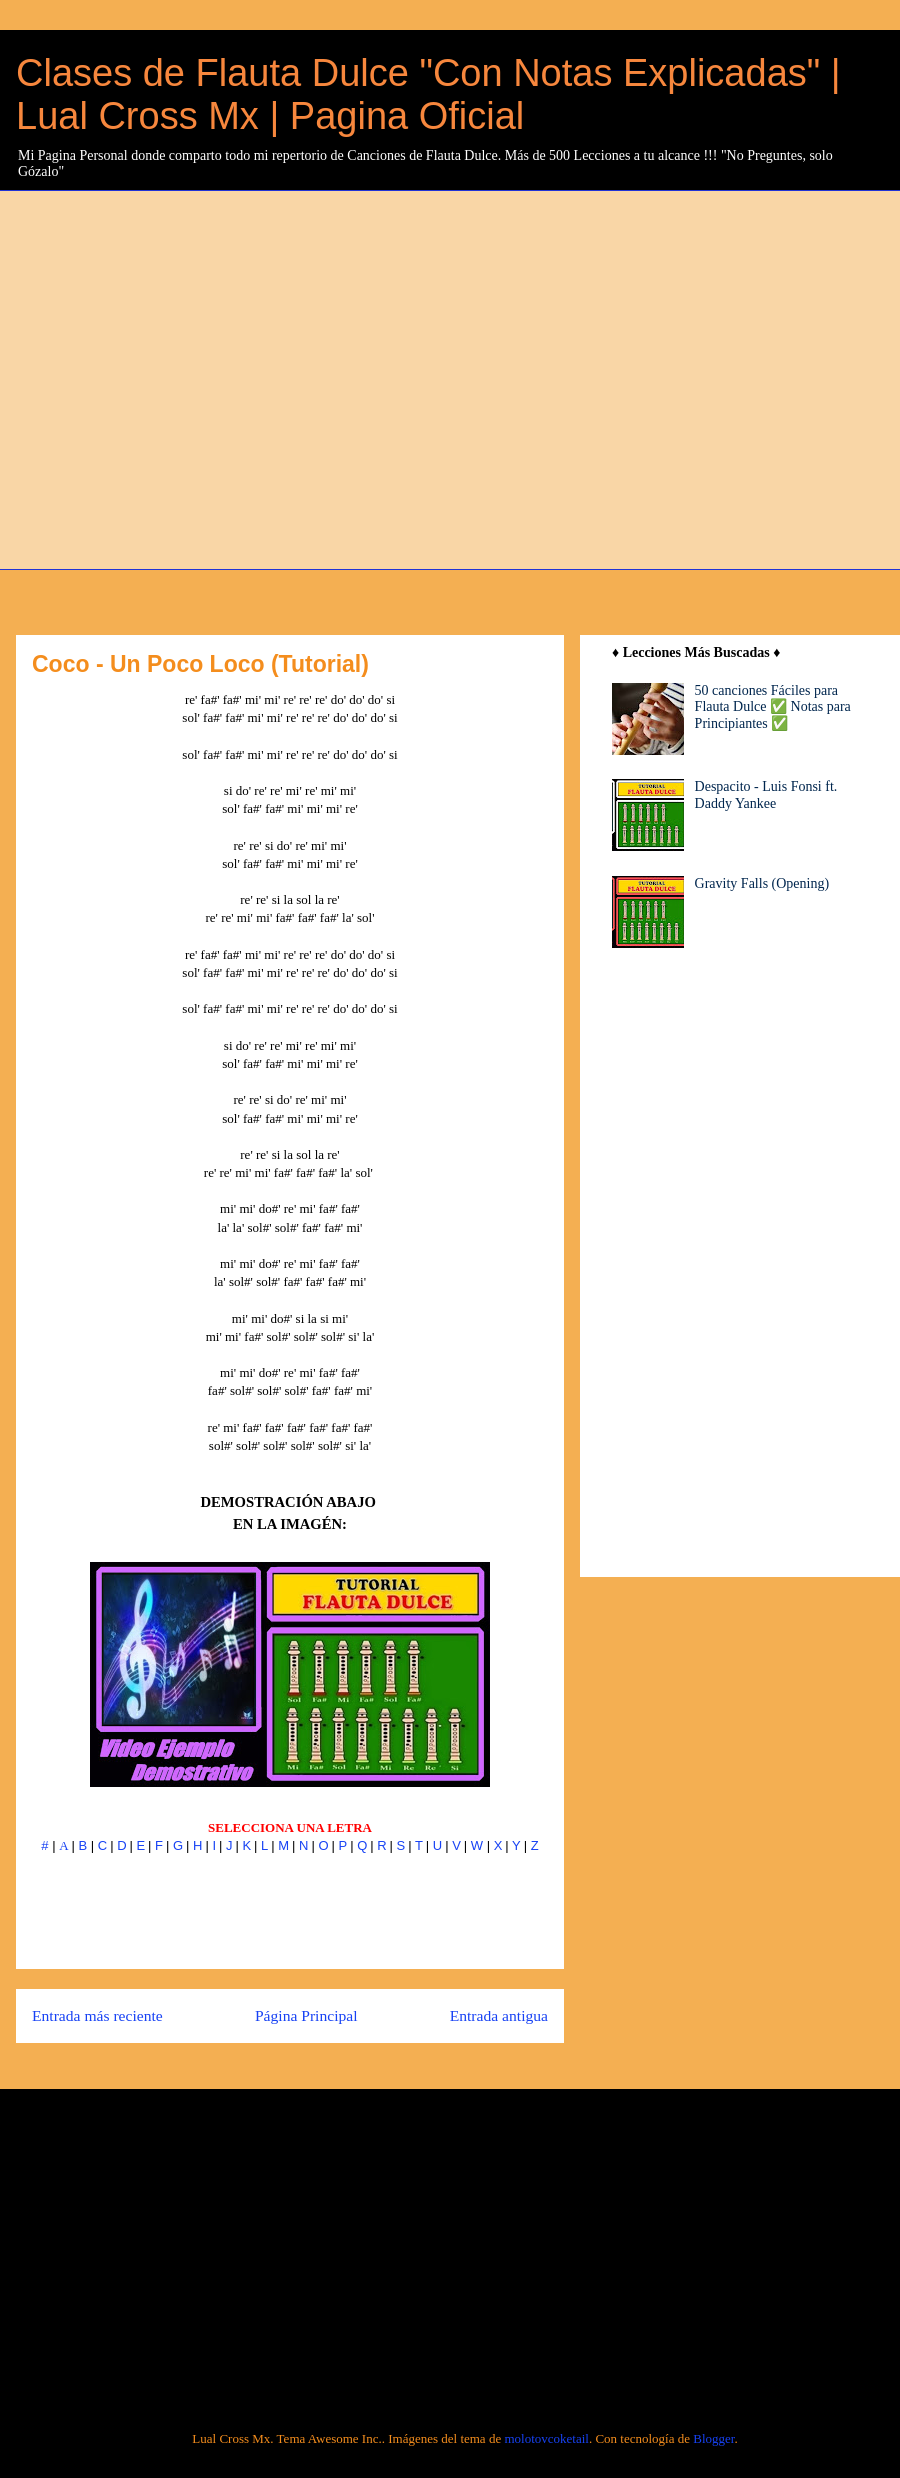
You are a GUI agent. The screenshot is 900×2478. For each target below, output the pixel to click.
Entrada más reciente (97, 2015)
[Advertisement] (187, 377)
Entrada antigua (499, 2015)
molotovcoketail (546, 2438)
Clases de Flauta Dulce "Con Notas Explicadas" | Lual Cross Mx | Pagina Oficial (428, 94)
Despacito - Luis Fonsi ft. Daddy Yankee (766, 795)
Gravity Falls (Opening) (762, 883)
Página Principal (306, 2015)
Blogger (713, 2438)
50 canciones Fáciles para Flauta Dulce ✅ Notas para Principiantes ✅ (773, 707)
